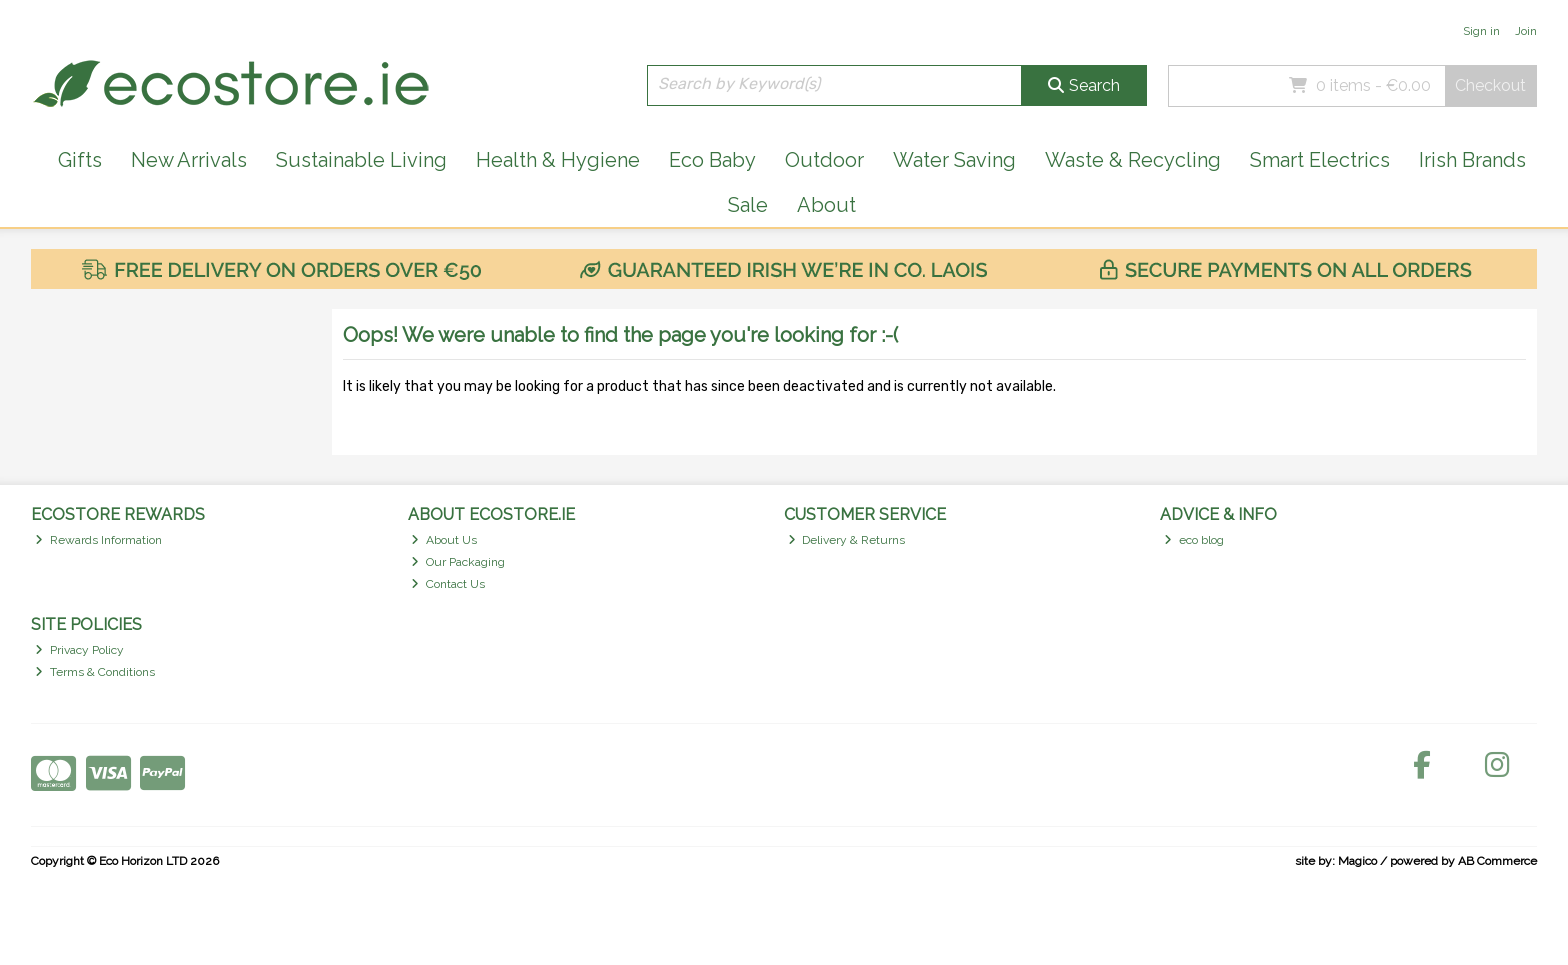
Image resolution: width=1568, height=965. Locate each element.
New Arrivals (189, 160)
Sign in (1481, 31)
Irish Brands (1472, 160)
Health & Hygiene (558, 160)
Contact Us (448, 584)
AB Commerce (1497, 861)
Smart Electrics (1320, 160)
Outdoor (824, 160)
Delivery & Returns (847, 540)
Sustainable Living (361, 160)
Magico (1357, 861)
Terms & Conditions (95, 672)
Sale (748, 205)
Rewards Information (98, 540)
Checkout (1490, 85)
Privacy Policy (79, 650)
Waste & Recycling (1133, 160)
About (826, 205)
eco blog (1194, 540)
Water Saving (954, 160)
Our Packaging (458, 562)
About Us (444, 540)
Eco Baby (712, 160)
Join (1526, 31)
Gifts (80, 160)
